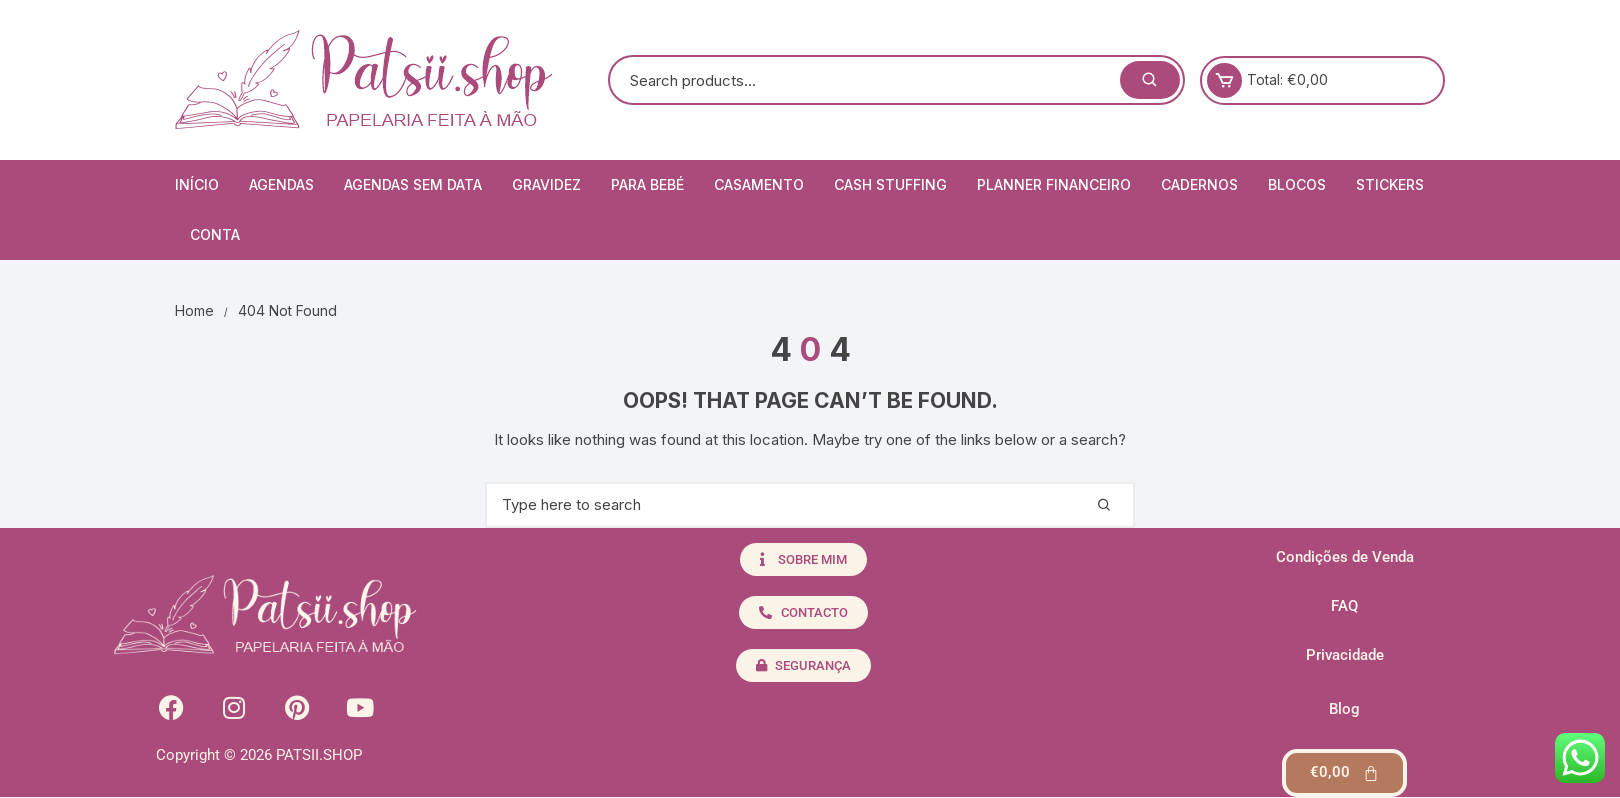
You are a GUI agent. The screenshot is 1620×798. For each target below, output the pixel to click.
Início (197, 184)
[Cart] (1344, 773)
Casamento (759, 184)
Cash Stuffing (890, 184)
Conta (215, 234)
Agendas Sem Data (413, 184)
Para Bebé (647, 184)
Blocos (1297, 184)
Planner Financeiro (1054, 184)
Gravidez (546, 184)
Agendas (281, 184)
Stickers (1390, 184)
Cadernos (1199, 184)
